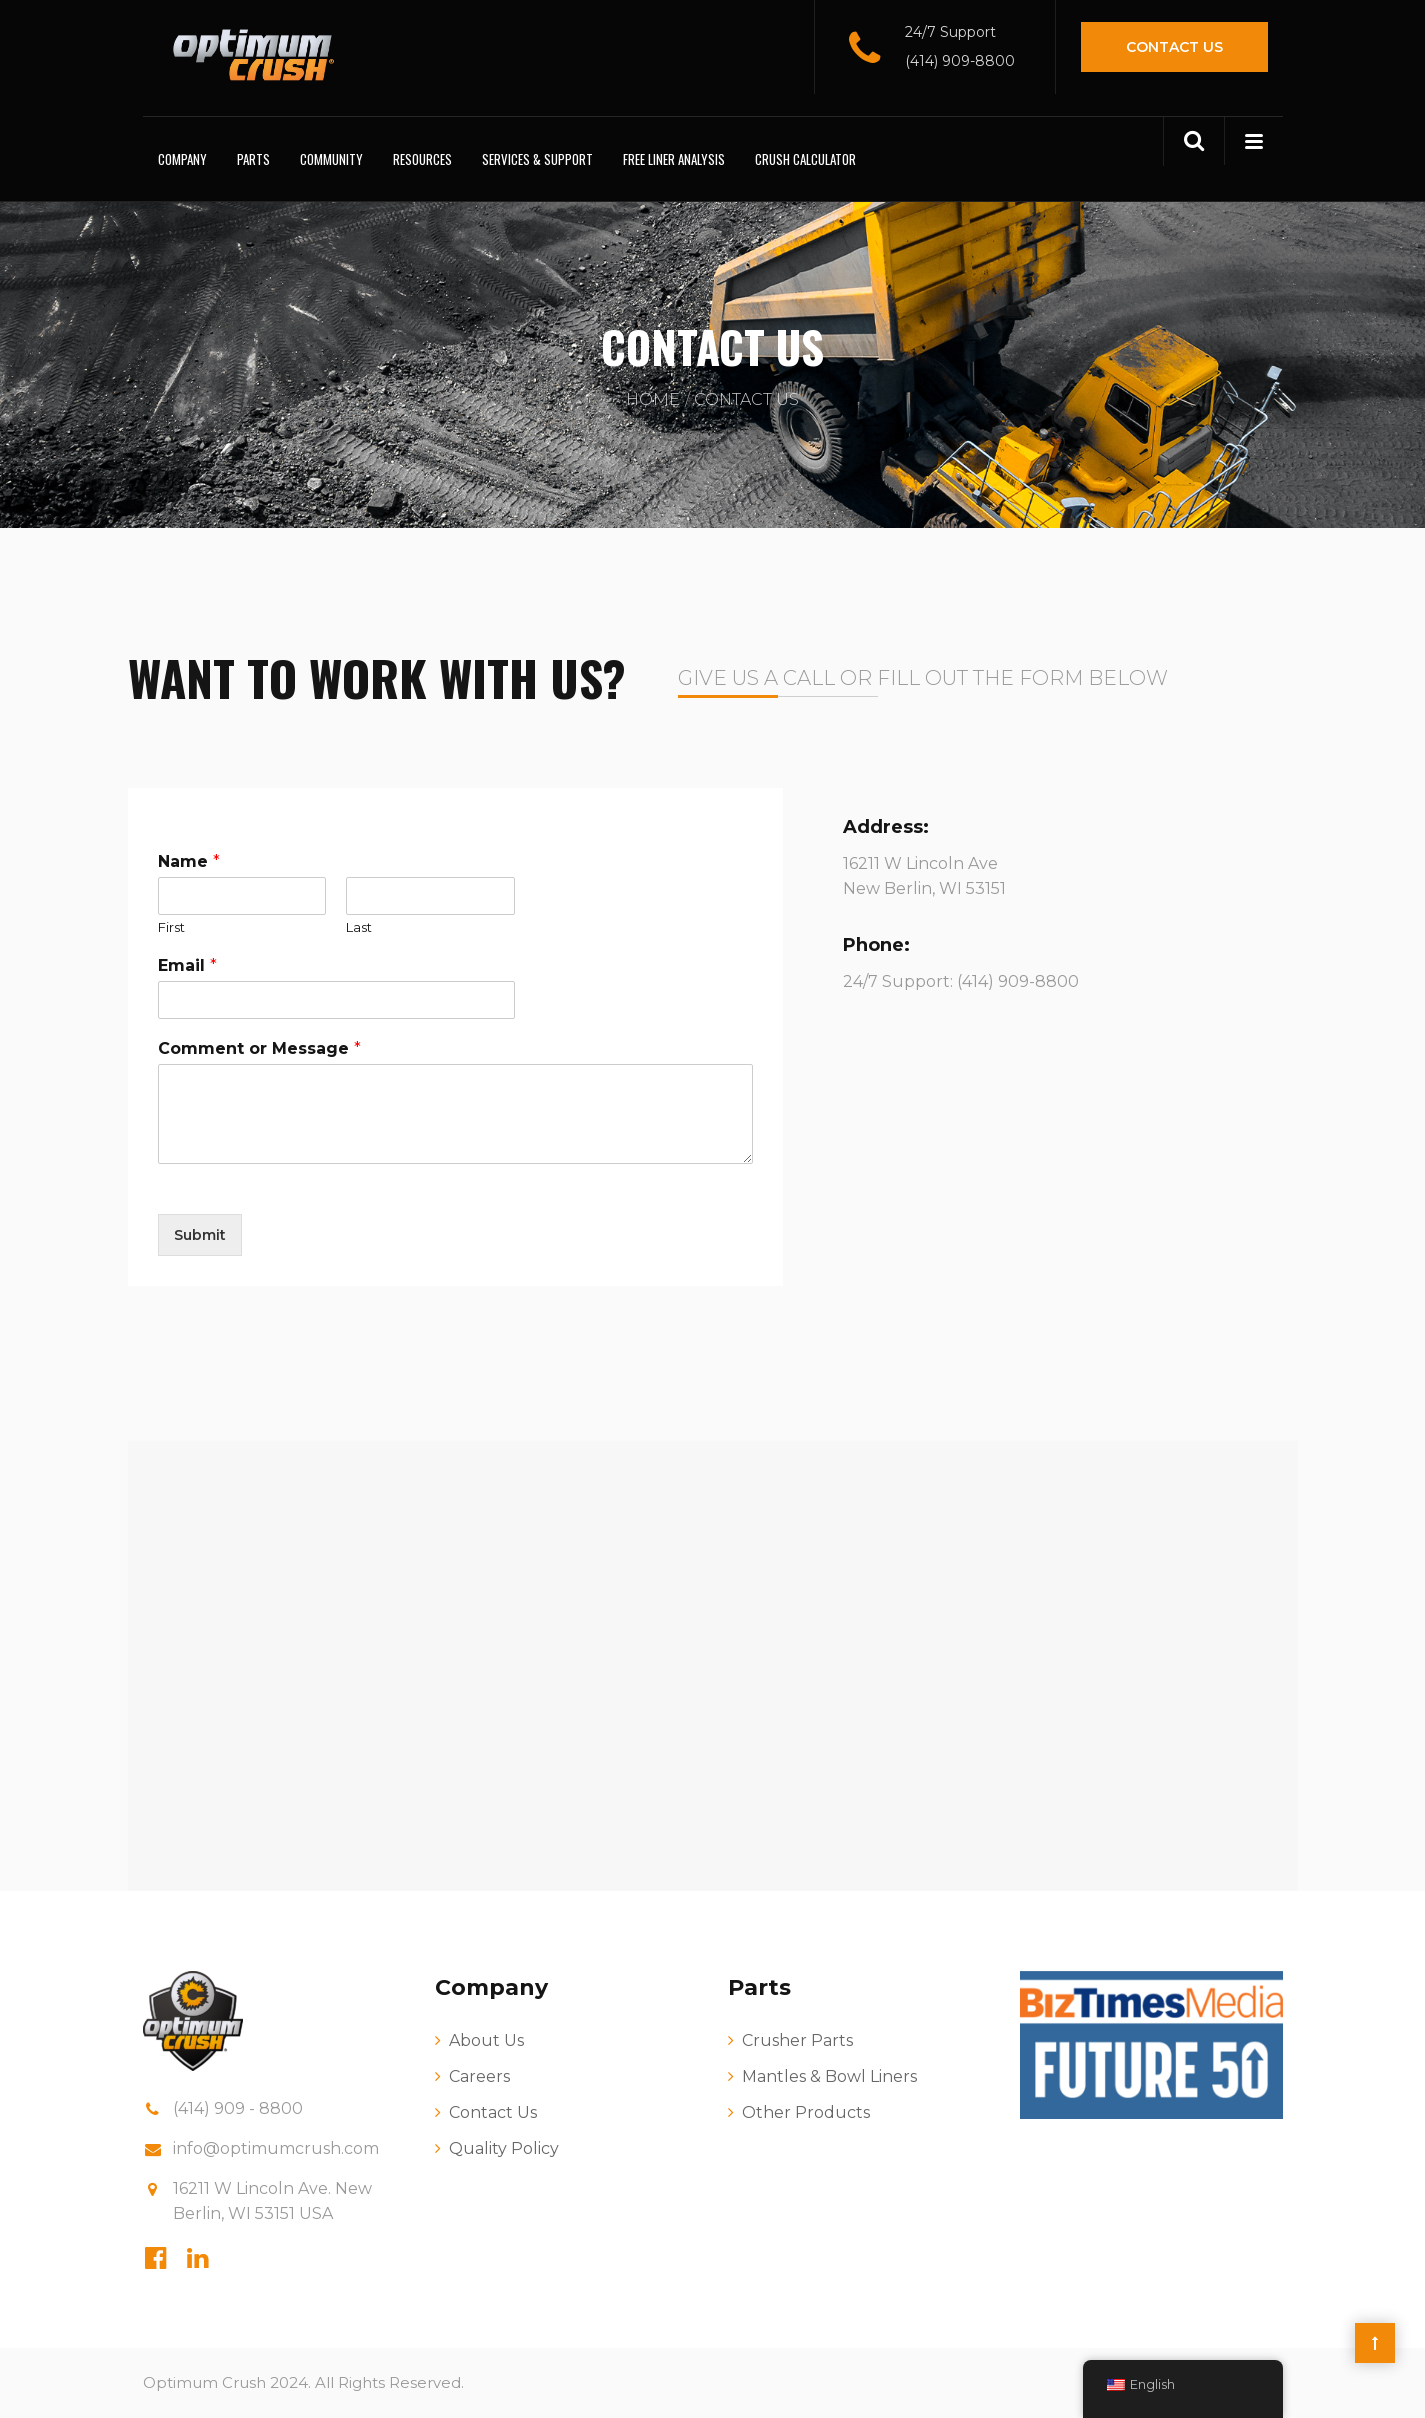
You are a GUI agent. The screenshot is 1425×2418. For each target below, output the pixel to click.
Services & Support (537, 159)
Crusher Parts (797, 2040)
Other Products (806, 2112)
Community (331, 159)
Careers (479, 2076)
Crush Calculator (805, 159)
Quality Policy (504, 2148)
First (171, 927)
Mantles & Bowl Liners (829, 2076)
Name (189, 861)
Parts (253, 159)
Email (187, 965)
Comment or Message (259, 1048)
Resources (422, 159)
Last (359, 927)
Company (182, 159)
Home (653, 399)
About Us (486, 2040)
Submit (200, 1235)
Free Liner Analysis (674, 159)
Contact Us (1174, 47)
